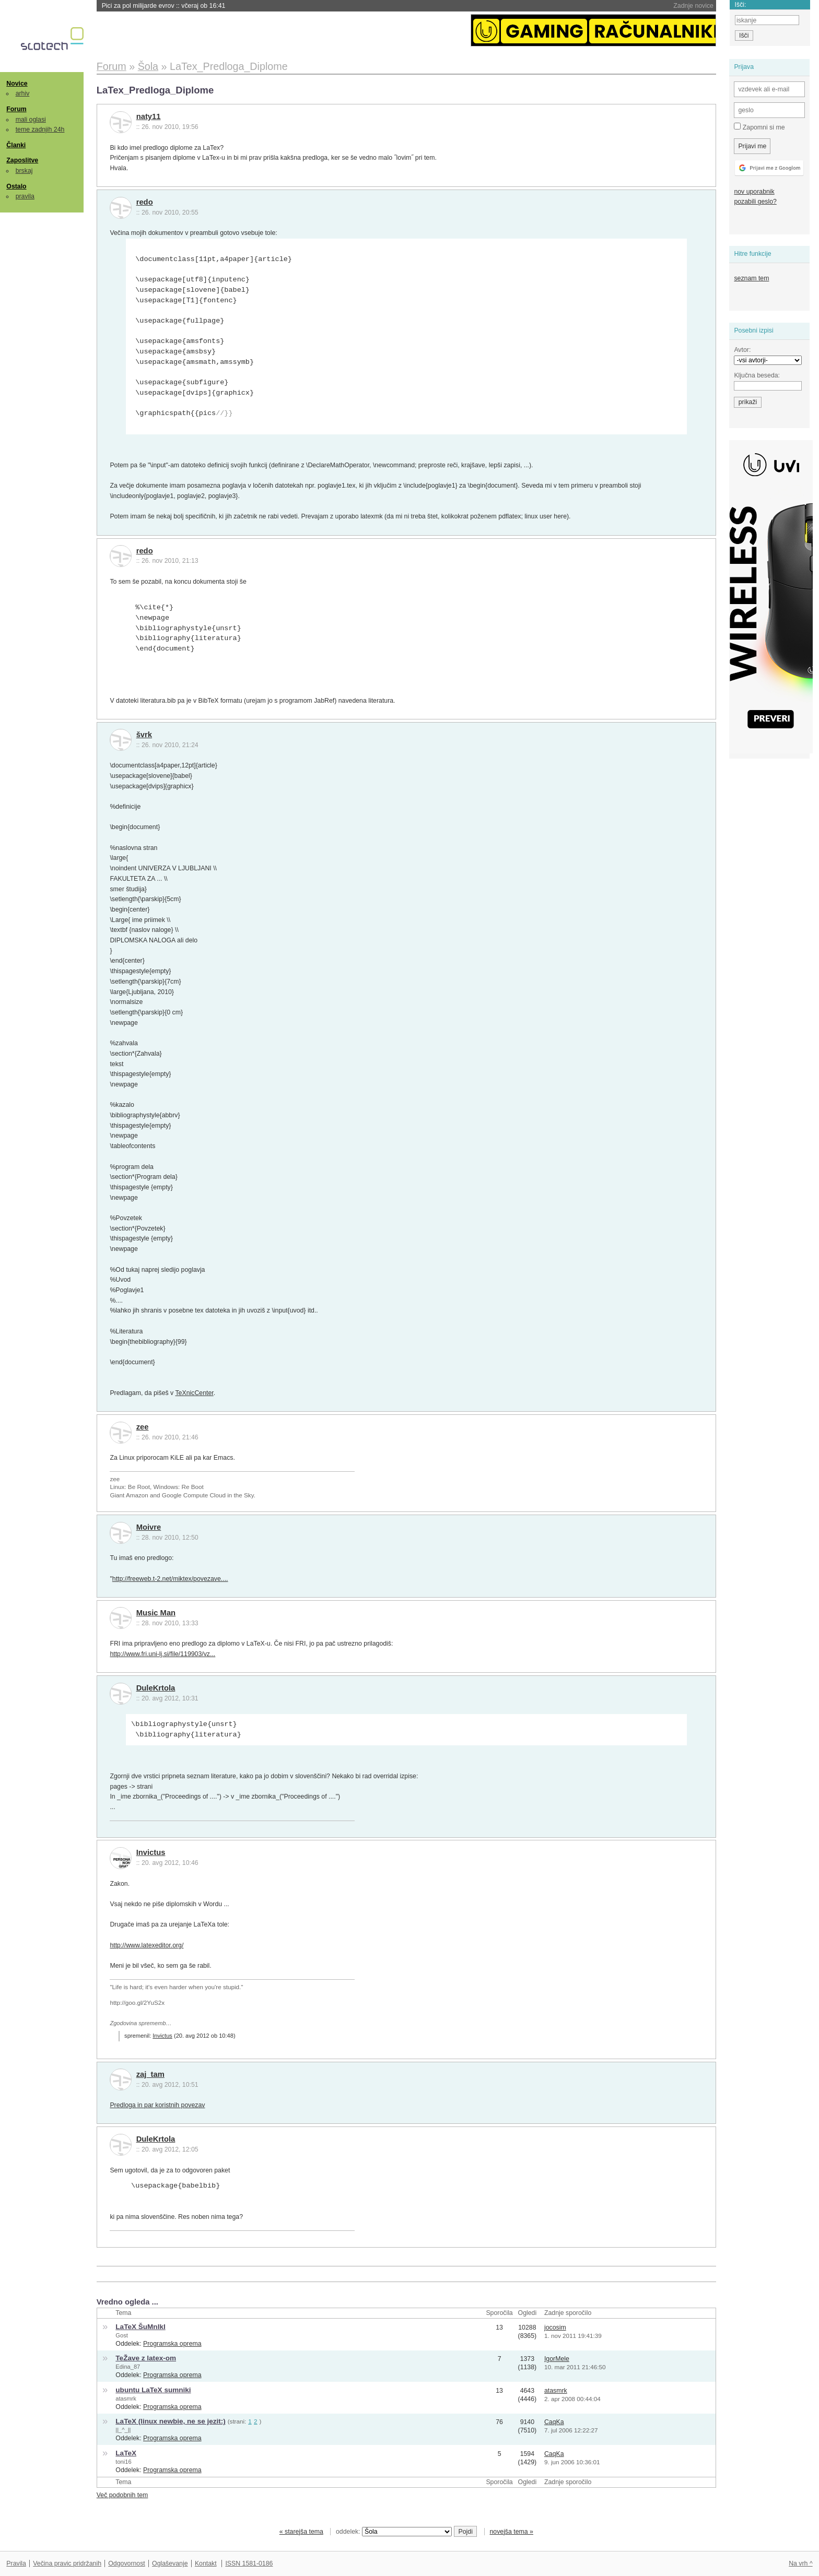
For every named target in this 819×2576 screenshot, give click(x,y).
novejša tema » (511, 2531)
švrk (144, 734)
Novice (16, 83)
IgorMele (556, 2358)
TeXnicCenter (194, 1393)
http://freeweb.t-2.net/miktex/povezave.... (170, 1578)
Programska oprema (172, 2343)
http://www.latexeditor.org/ (146, 1945)
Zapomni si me (759, 127)
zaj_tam (150, 2074)
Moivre (148, 1527)
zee (142, 1427)
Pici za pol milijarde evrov (164, 5)
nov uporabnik (754, 191)
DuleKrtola (156, 1688)
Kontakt (206, 2563)
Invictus (151, 1852)
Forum (16, 109)
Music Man (156, 1613)
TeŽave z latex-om (145, 2358)
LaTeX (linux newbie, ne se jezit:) (170, 2421)
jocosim (555, 2327)
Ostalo (16, 186)
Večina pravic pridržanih (67, 2563)
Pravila (16, 2563)
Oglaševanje (170, 2563)
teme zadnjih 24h (40, 129)
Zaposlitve (22, 160)
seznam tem (751, 278)
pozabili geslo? (755, 201)
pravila (25, 196)
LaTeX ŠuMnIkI (140, 2327)
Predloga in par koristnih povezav (157, 2105)
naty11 (148, 116)
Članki (16, 145)
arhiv (23, 93)
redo (144, 202)
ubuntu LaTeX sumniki (153, 2390)
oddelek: (394, 2531)
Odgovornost (126, 2563)
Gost (121, 2335)
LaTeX (125, 2453)
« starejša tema (301, 2531)
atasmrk (125, 2398)
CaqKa (554, 2422)
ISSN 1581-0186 (249, 2563)
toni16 (123, 2462)
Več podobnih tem (122, 2495)
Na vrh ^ (800, 2563)
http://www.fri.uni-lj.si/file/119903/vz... (162, 1654)
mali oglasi (31, 119)
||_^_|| (123, 2430)
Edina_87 (127, 2367)
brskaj (24, 170)
